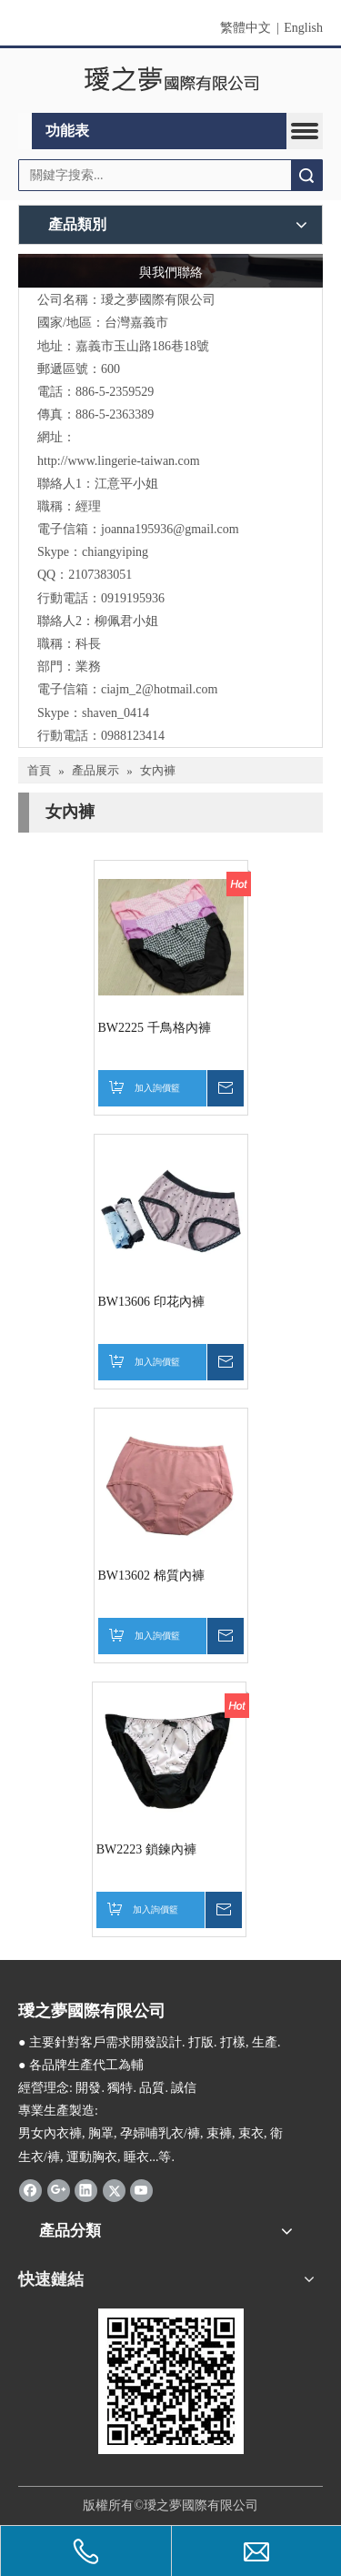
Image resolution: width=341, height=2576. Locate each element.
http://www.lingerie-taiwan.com (118, 461)
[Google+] (58, 2190)
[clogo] (170, 81)
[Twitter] (114, 2190)
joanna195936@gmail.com (170, 529)
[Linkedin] (86, 2190)
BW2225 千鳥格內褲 (154, 1028)
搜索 (306, 175)
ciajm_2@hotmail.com (159, 689)
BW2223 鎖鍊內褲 (146, 1849)
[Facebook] (30, 2190)
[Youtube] (141, 2190)
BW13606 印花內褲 (151, 1301)
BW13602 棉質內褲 (151, 1575)
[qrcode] (171, 2381)
